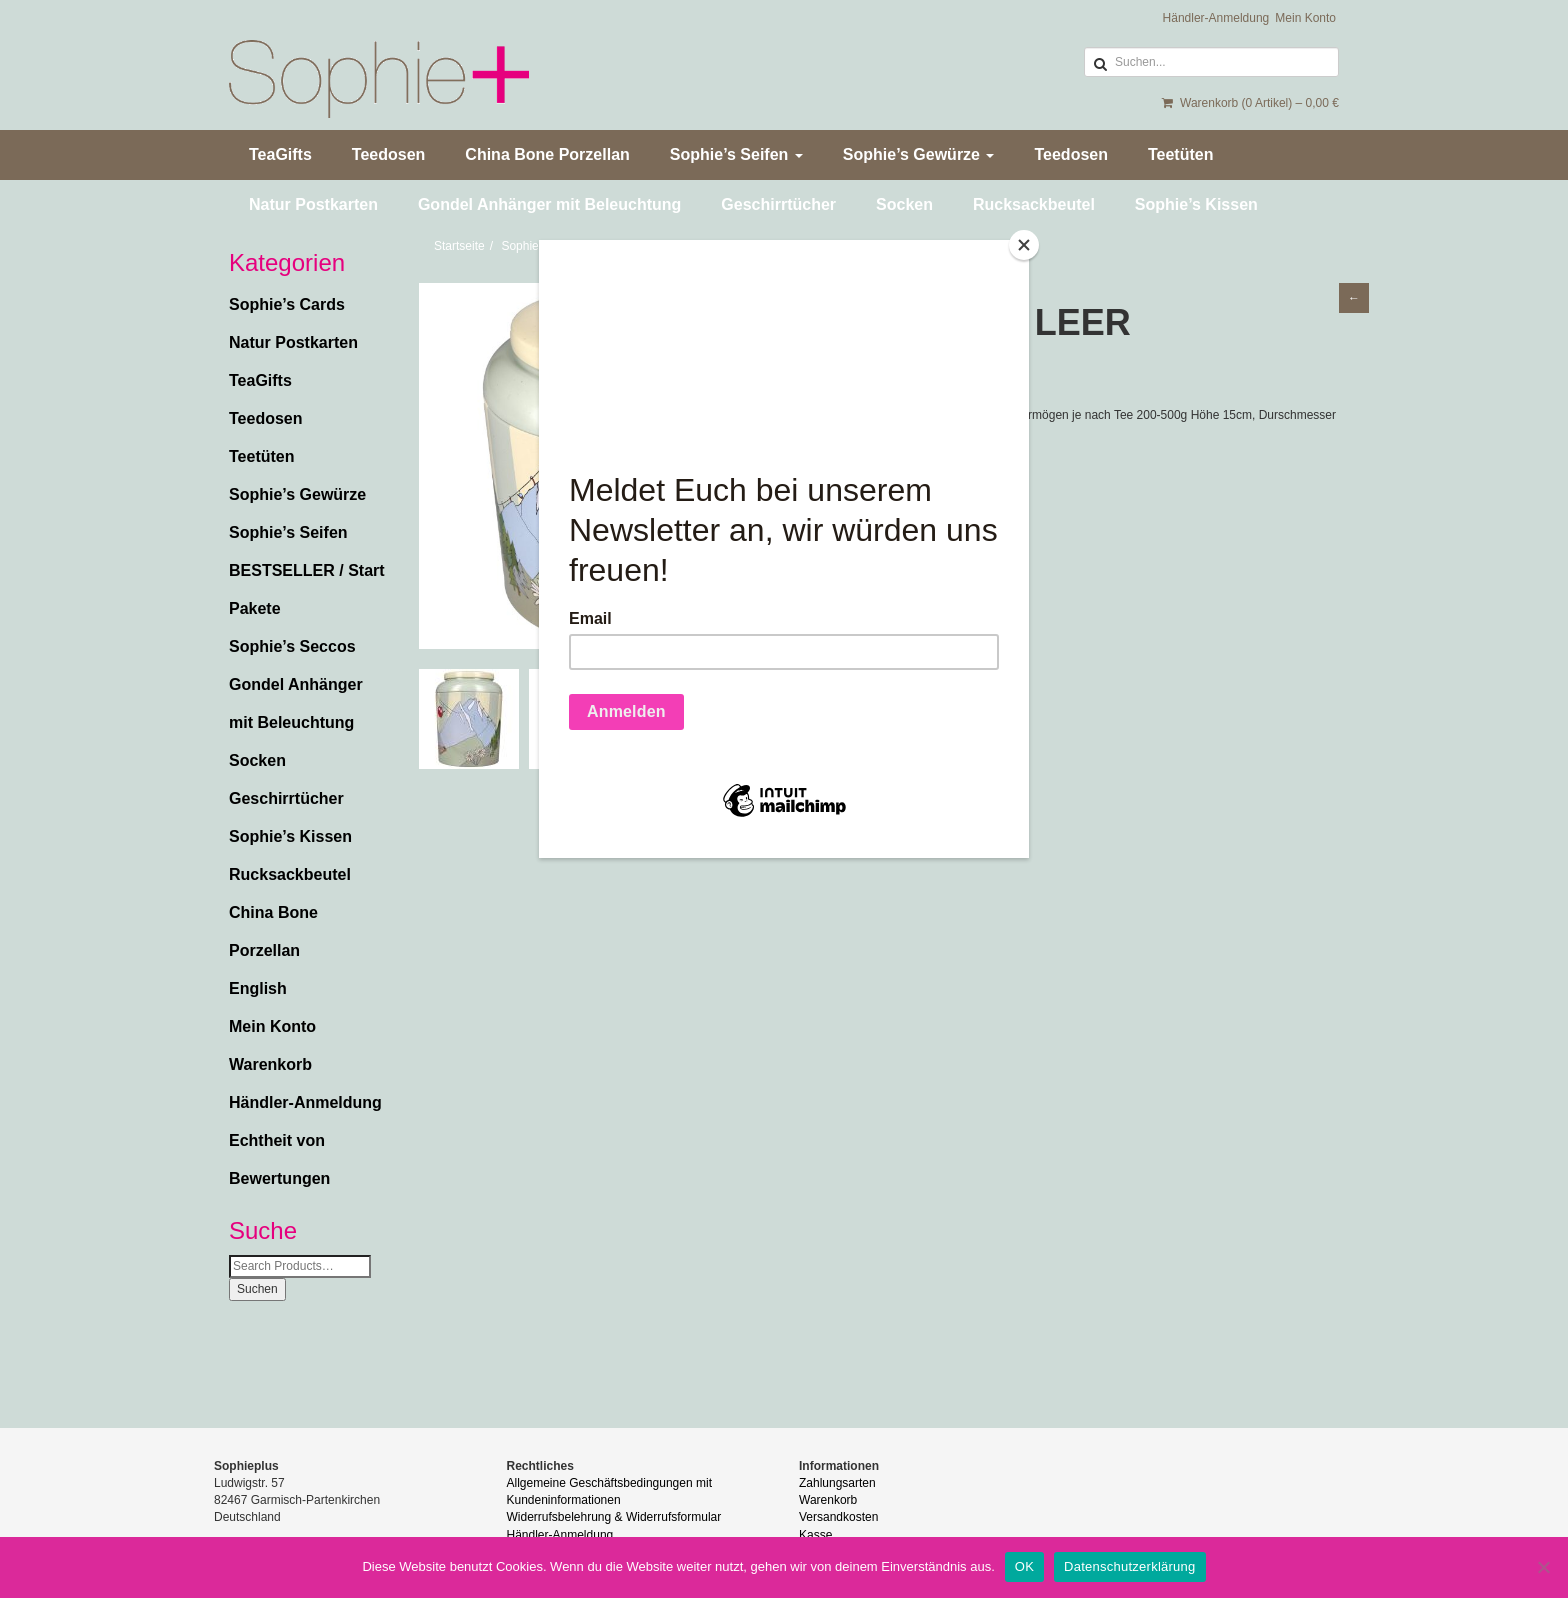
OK (1024, 1566)
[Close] (1024, 245)
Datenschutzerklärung (1129, 1566)
